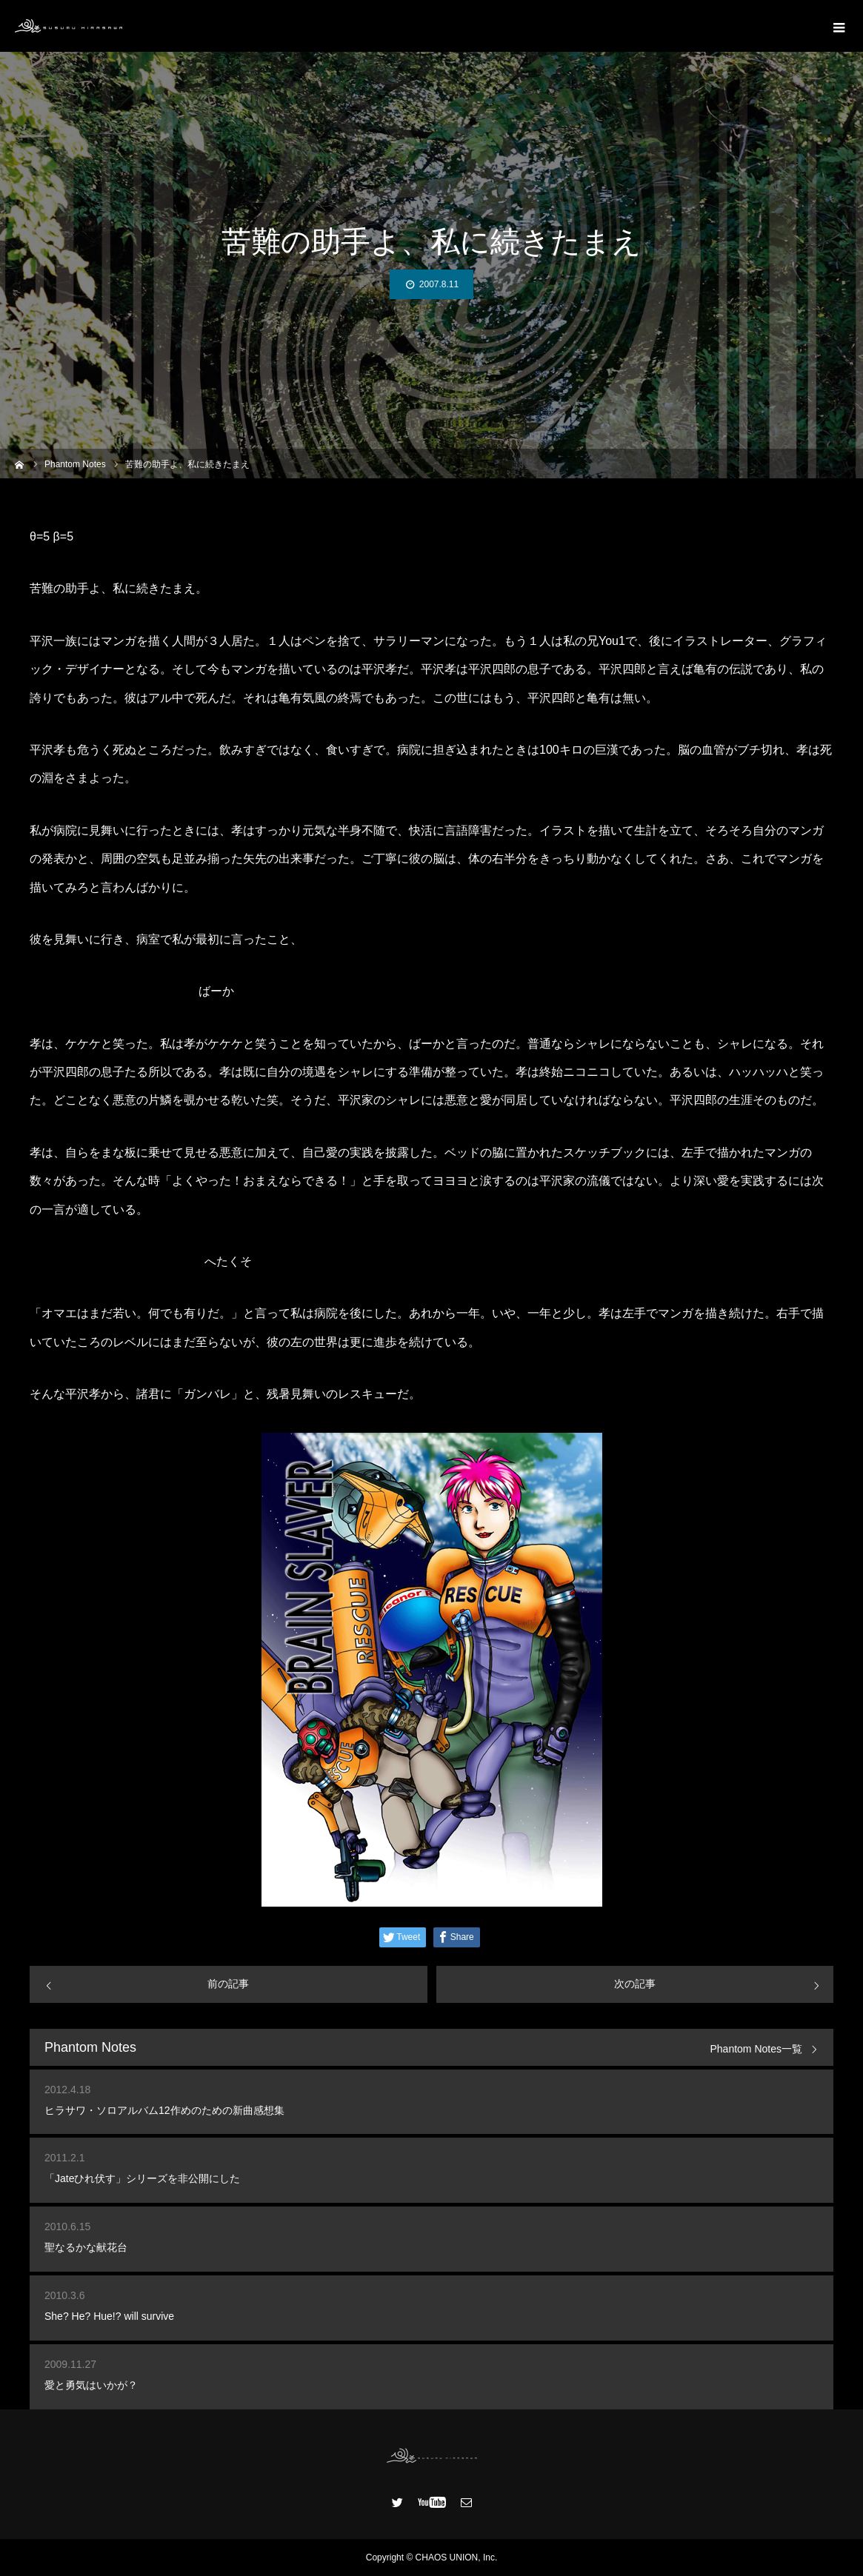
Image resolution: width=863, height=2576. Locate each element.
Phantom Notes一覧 (756, 2049)
